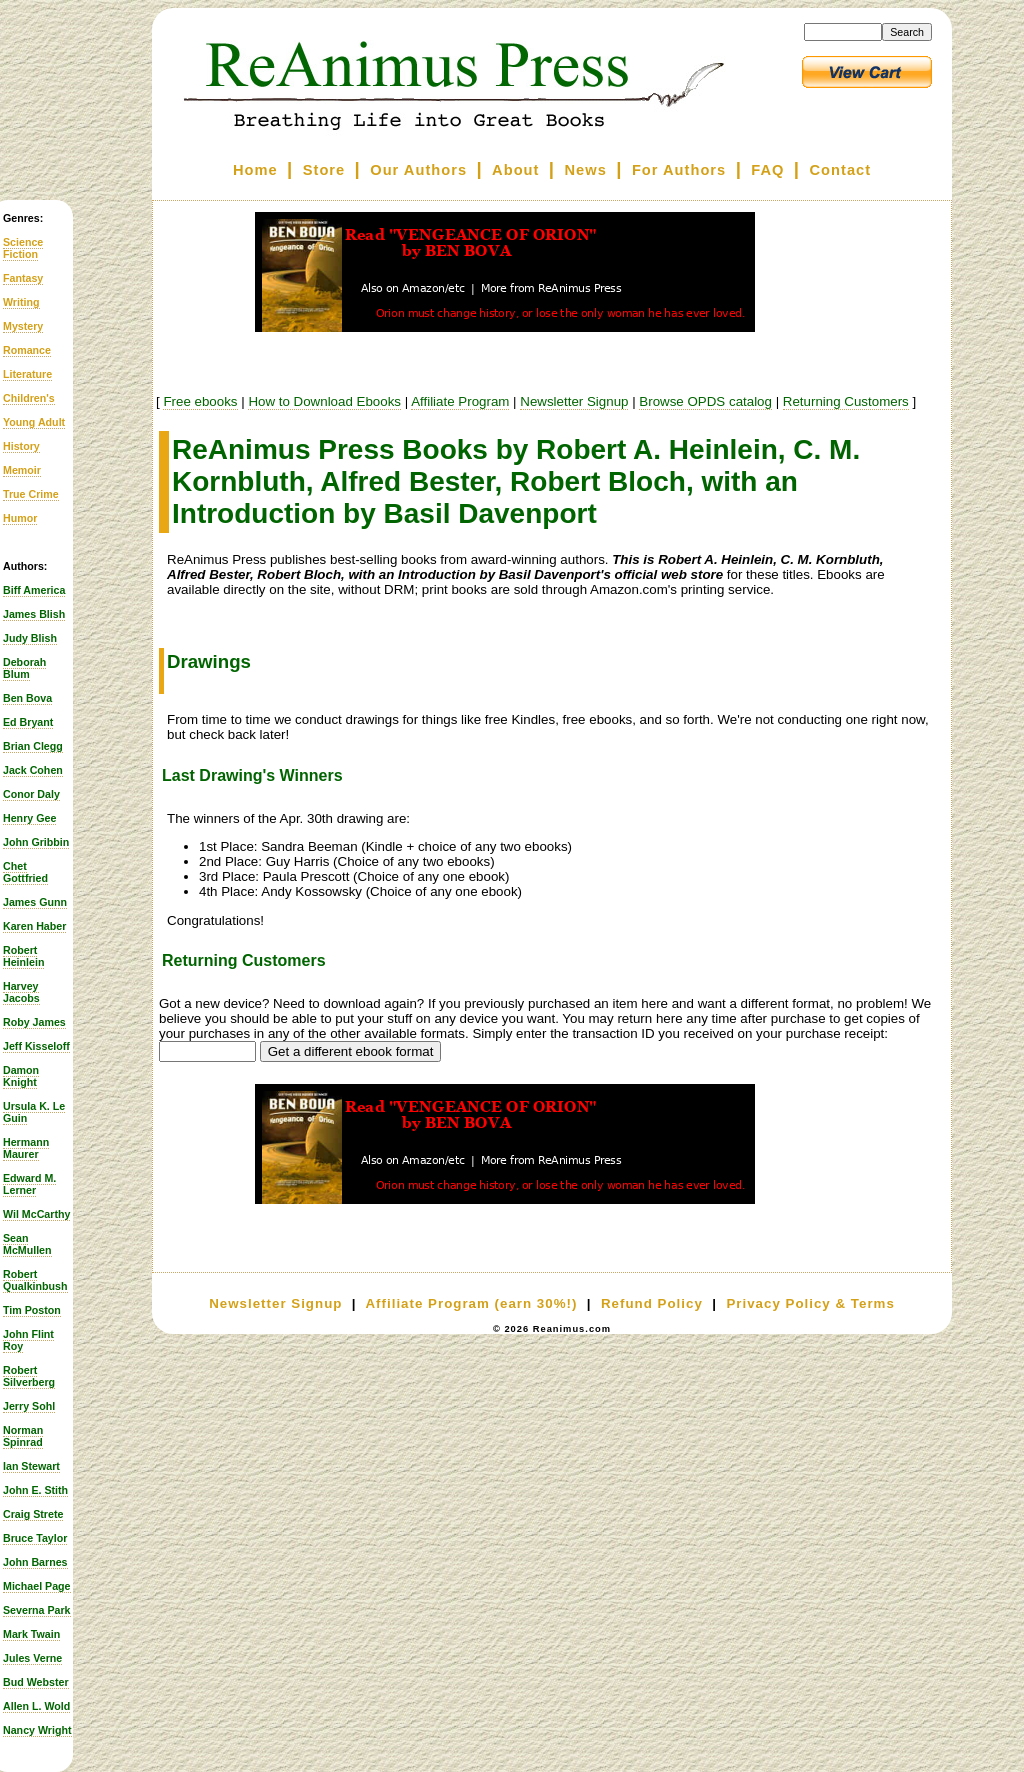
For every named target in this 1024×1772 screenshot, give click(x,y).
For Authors (679, 170)
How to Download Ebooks (324, 401)
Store (324, 170)
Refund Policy (652, 1303)
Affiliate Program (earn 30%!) (471, 1303)
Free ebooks (200, 401)
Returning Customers (846, 401)
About (515, 170)
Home (255, 170)
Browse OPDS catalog (705, 401)
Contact (841, 170)
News (586, 170)
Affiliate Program (460, 401)
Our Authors (418, 170)
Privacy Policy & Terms (810, 1303)
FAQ (767, 170)
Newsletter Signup (574, 401)
